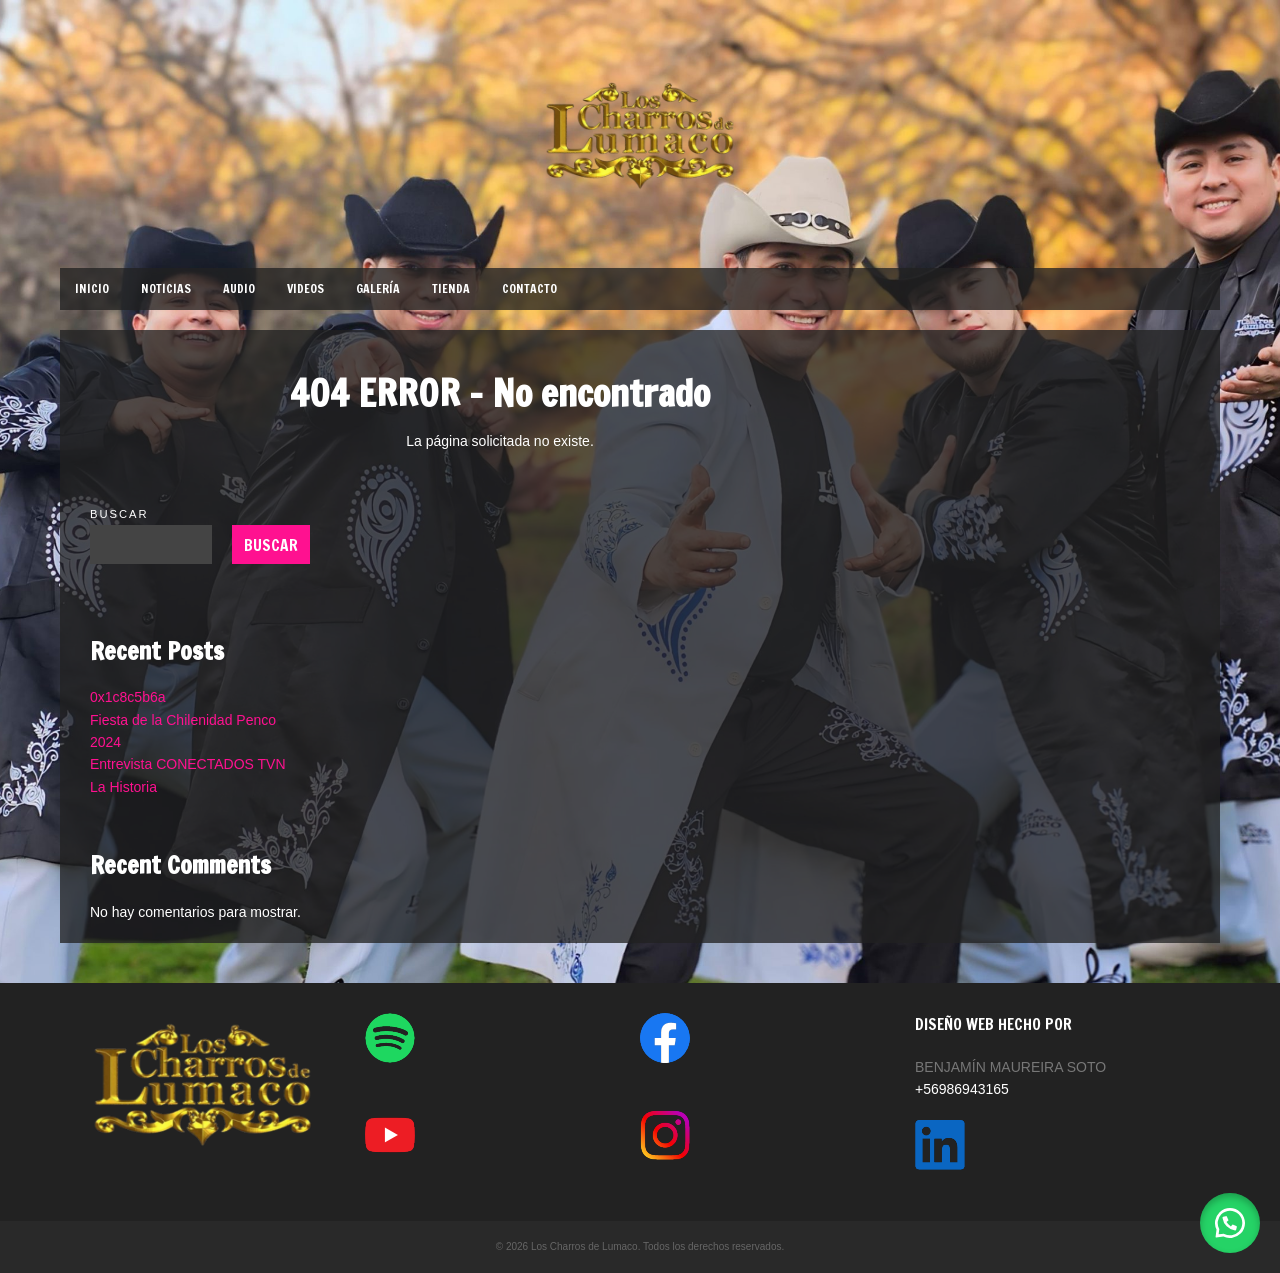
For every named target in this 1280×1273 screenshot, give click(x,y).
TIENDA (451, 288)
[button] (1230, 1223)
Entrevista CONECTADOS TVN (188, 764)
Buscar (119, 514)
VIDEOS (305, 288)
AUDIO (239, 288)
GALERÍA (378, 288)
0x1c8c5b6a (128, 697)
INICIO (92, 288)
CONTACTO (529, 288)
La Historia (123, 787)
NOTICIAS (166, 288)
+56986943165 (962, 1089)
